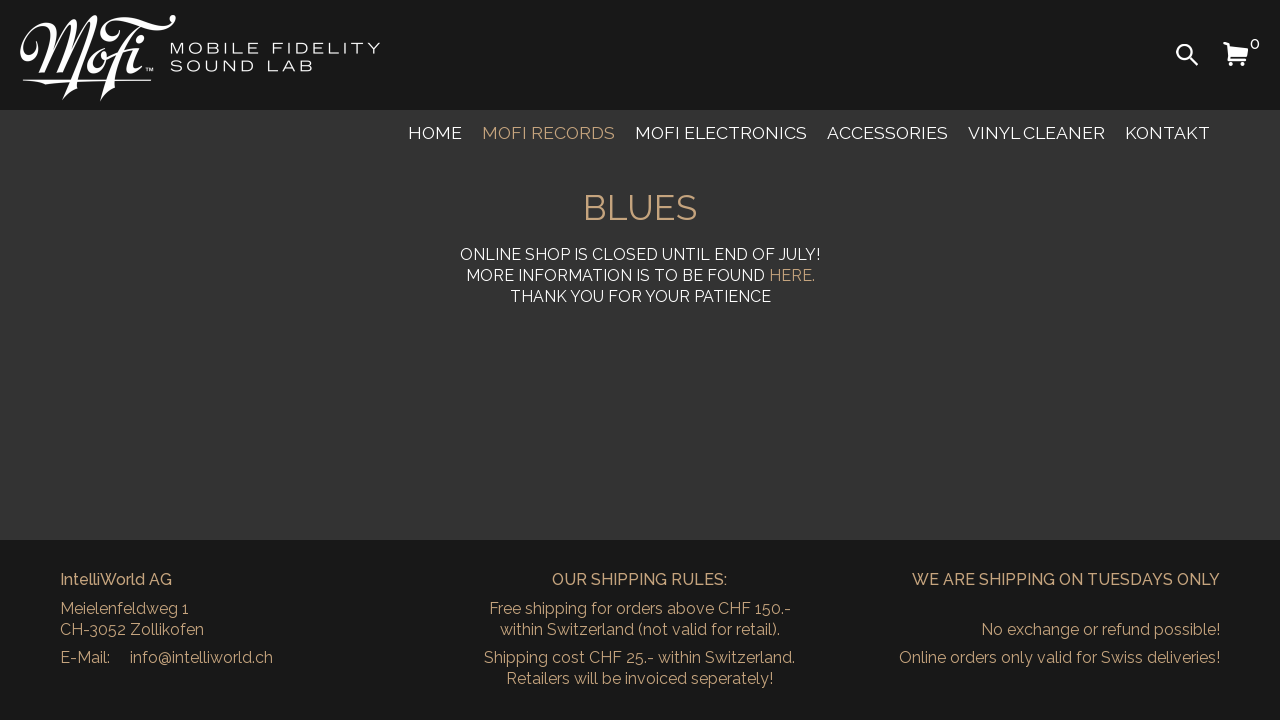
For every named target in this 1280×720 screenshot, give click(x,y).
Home (435, 132)
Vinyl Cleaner (1036, 132)
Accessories (887, 132)
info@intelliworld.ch (201, 657)
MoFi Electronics (721, 132)
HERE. (792, 275)
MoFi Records (548, 132)
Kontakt (1167, 132)
